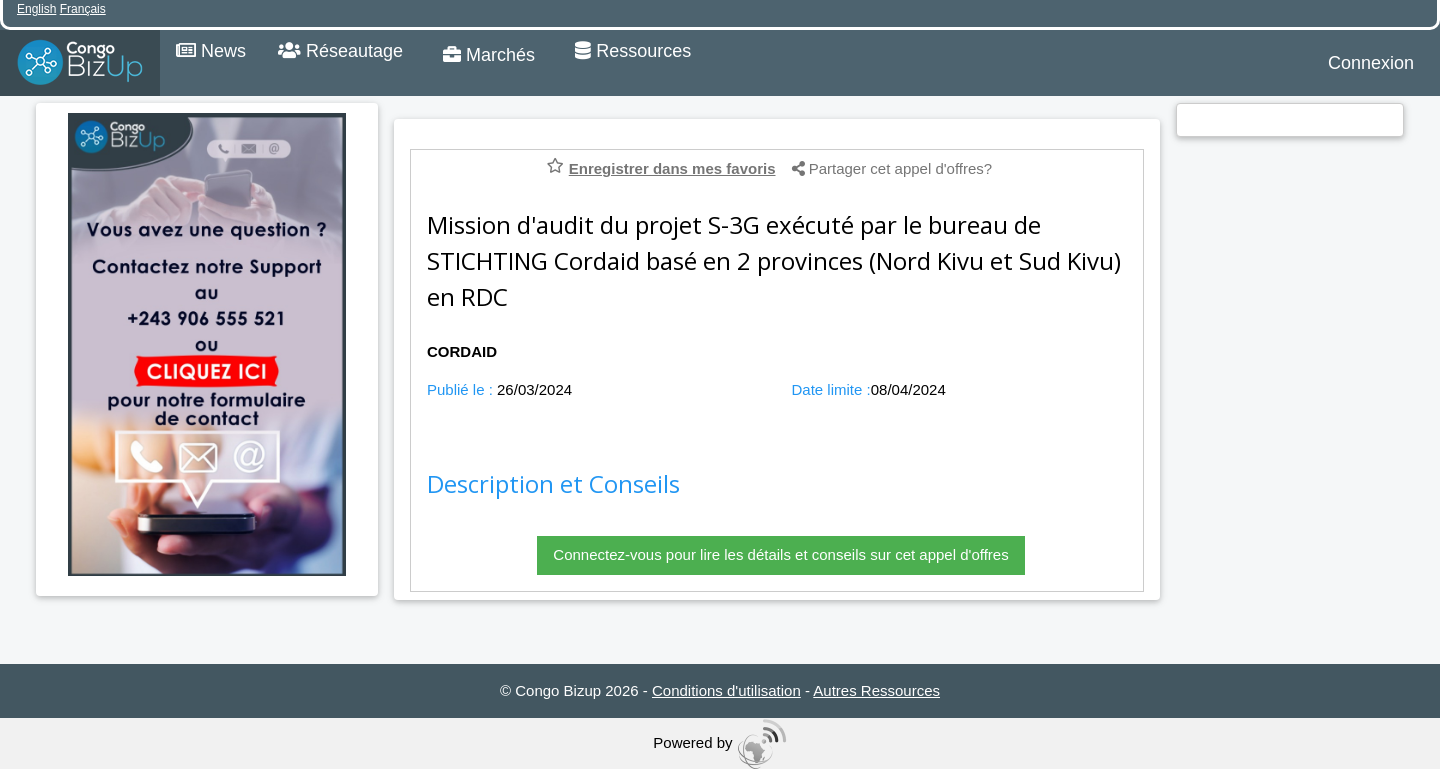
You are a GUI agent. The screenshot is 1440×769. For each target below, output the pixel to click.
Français (83, 9)
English (36, 9)
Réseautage (340, 51)
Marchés (489, 55)
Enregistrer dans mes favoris (672, 168)
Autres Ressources (876, 690)
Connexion (1371, 63)
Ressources (633, 51)
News (211, 51)
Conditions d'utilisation (726, 690)
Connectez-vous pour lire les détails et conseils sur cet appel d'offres (780, 554)
